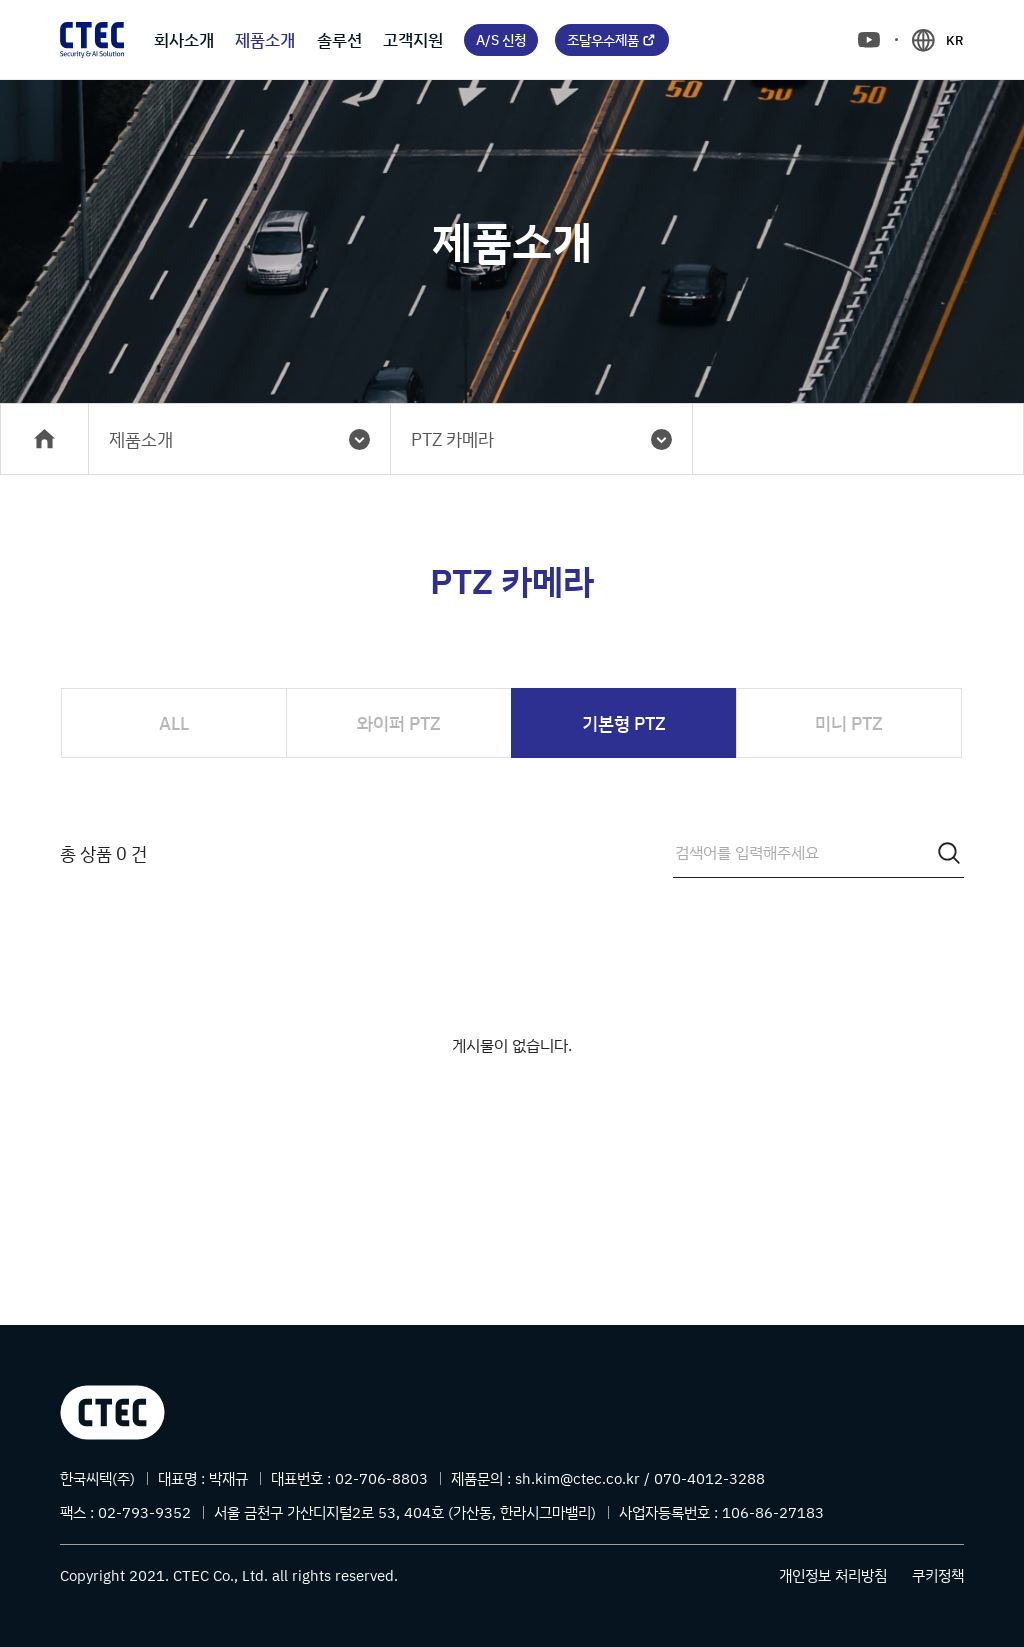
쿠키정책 (938, 1575)
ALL (174, 723)
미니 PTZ (849, 723)
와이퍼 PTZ (399, 723)
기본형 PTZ (624, 723)
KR (955, 40)
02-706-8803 (381, 1478)
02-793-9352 (144, 1512)
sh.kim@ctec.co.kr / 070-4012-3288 (640, 1478)
